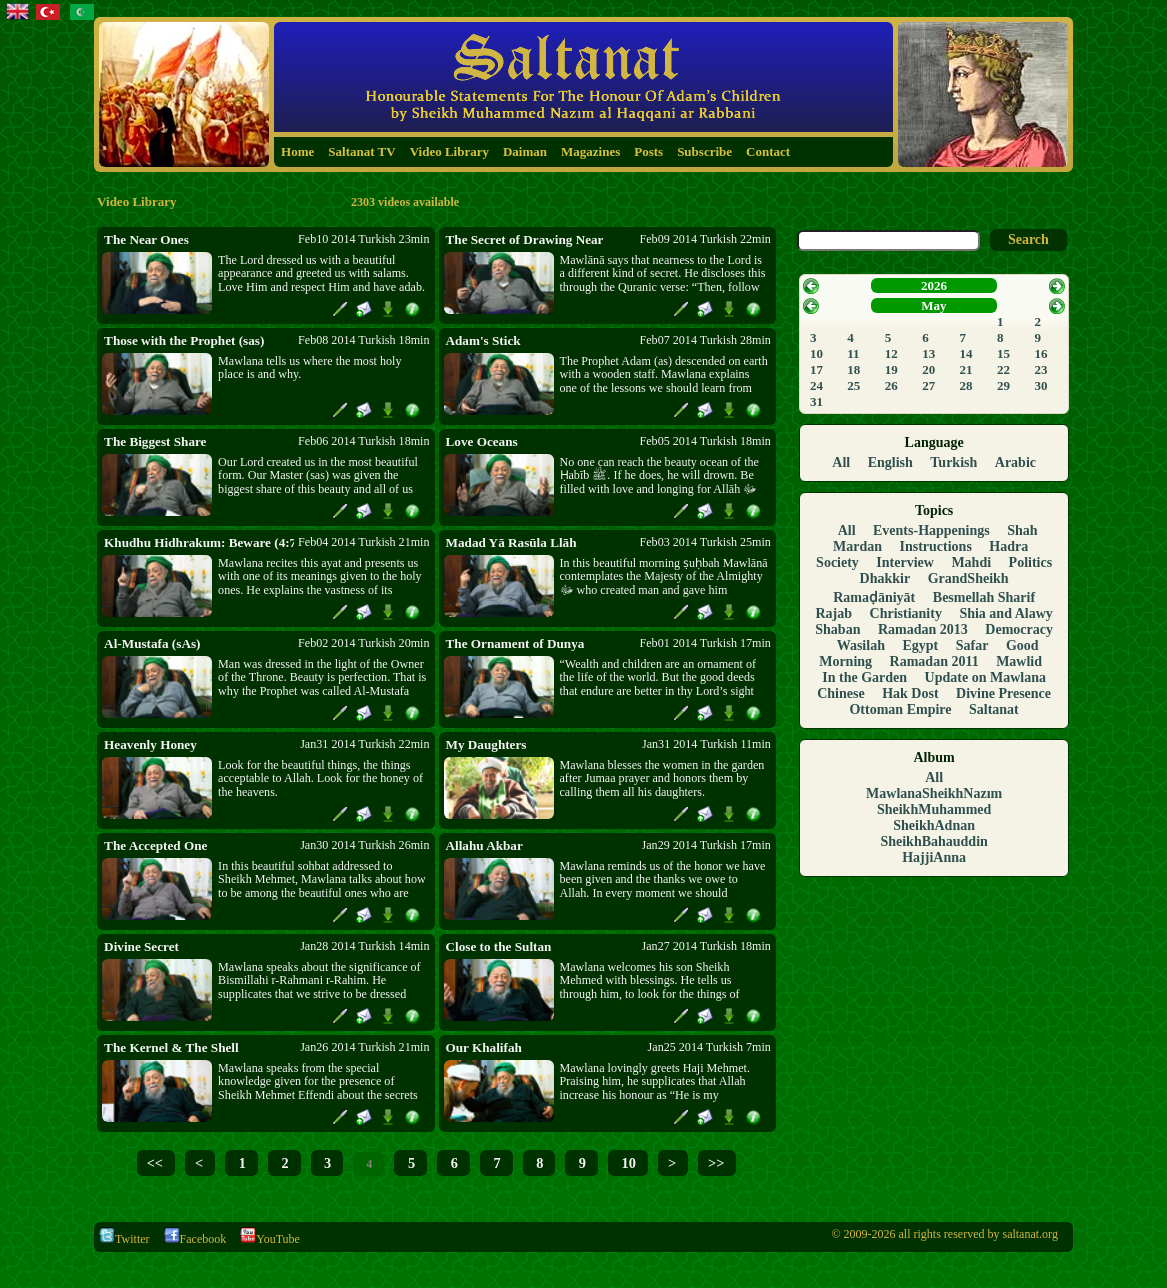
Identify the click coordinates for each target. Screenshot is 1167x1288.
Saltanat (994, 709)
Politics (1031, 562)
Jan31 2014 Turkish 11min (706, 744)
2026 (934, 285)
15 (1003, 353)
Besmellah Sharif (984, 597)
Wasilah (861, 645)
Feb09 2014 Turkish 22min (705, 239)
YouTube (270, 1239)
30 (1040, 385)
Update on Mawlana (985, 677)
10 (627, 1163)
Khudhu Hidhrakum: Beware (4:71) (199, 542)
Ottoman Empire (900, 709)
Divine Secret (141, 946)
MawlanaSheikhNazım (934, 793)
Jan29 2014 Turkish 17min (706, 845)
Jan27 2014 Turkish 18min (706, 946)
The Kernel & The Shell (171, 1047)
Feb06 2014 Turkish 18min (363, 441)
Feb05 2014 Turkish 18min (705, 441)
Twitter (124, 1239)
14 (966, 353)
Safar (972, 645)
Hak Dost (910, 693)
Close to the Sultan (499, 946)
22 (1003, 369)
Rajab (833, 613)
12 (891, 353)
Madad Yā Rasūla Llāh (511, 542)
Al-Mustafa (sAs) (152, 643)
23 (1040, 369)
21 (966, 369)
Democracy (1019, 629)
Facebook (195, 1239)
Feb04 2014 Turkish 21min (363, 542)
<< (155, 1163)
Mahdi (971, 562)
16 (1040, 353)
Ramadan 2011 (934, 661)
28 (966, 385)
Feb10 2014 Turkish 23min (363, 239)
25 (853, 385)
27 (928, 385)
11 (853, 353)
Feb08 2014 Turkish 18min (363, 340)
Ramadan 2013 (923, 629)
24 (816, 385)
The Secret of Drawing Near (525, 239)
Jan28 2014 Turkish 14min (364, 946)
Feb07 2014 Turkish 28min (705, 340)
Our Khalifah (484, 1047)
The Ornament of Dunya (515, 643)
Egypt (920, 645)
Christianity (906, 613)
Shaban (837, 629)
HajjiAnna (934, 857)
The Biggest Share (155, 441)
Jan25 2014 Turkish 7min (709, 1047)
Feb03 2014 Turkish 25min (705, 542)
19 (891, 369)
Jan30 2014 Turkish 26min (364, 845)
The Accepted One (155, 845)
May (933, 305)
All (841, 462)
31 (816, 401)
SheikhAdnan (934, 825)
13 (928, 353)
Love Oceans (482, 441)
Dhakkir (885, 578)
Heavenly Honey (150, 744)
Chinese (840, 693)
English (890, 462)
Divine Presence (1003, 693)
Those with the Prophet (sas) (184, 340)
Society (837, 562)
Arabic (1015, 462)
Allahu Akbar (484, 845)
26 (891, 385)
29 (1003, 385)
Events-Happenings (931, 530)
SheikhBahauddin (933, 841)
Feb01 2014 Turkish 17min (705, 643)
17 (816, 369)
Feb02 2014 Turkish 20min (363, 643)
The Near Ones (146, 239)
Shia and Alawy (1005, 613)
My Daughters (486, 744)
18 (853, 369)
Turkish (953, 462)
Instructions (936, 546)
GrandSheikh (968, 578)
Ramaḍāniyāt (874, 597)
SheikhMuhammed (934, 809)
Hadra (1008, 546)
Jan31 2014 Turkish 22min (364, 744)
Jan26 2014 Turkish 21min (364, 1047)
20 (928, 369)
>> (716, 1163)
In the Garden (864, 677)
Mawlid (1019, 661)
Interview (905, 562)
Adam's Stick (483, 340)
